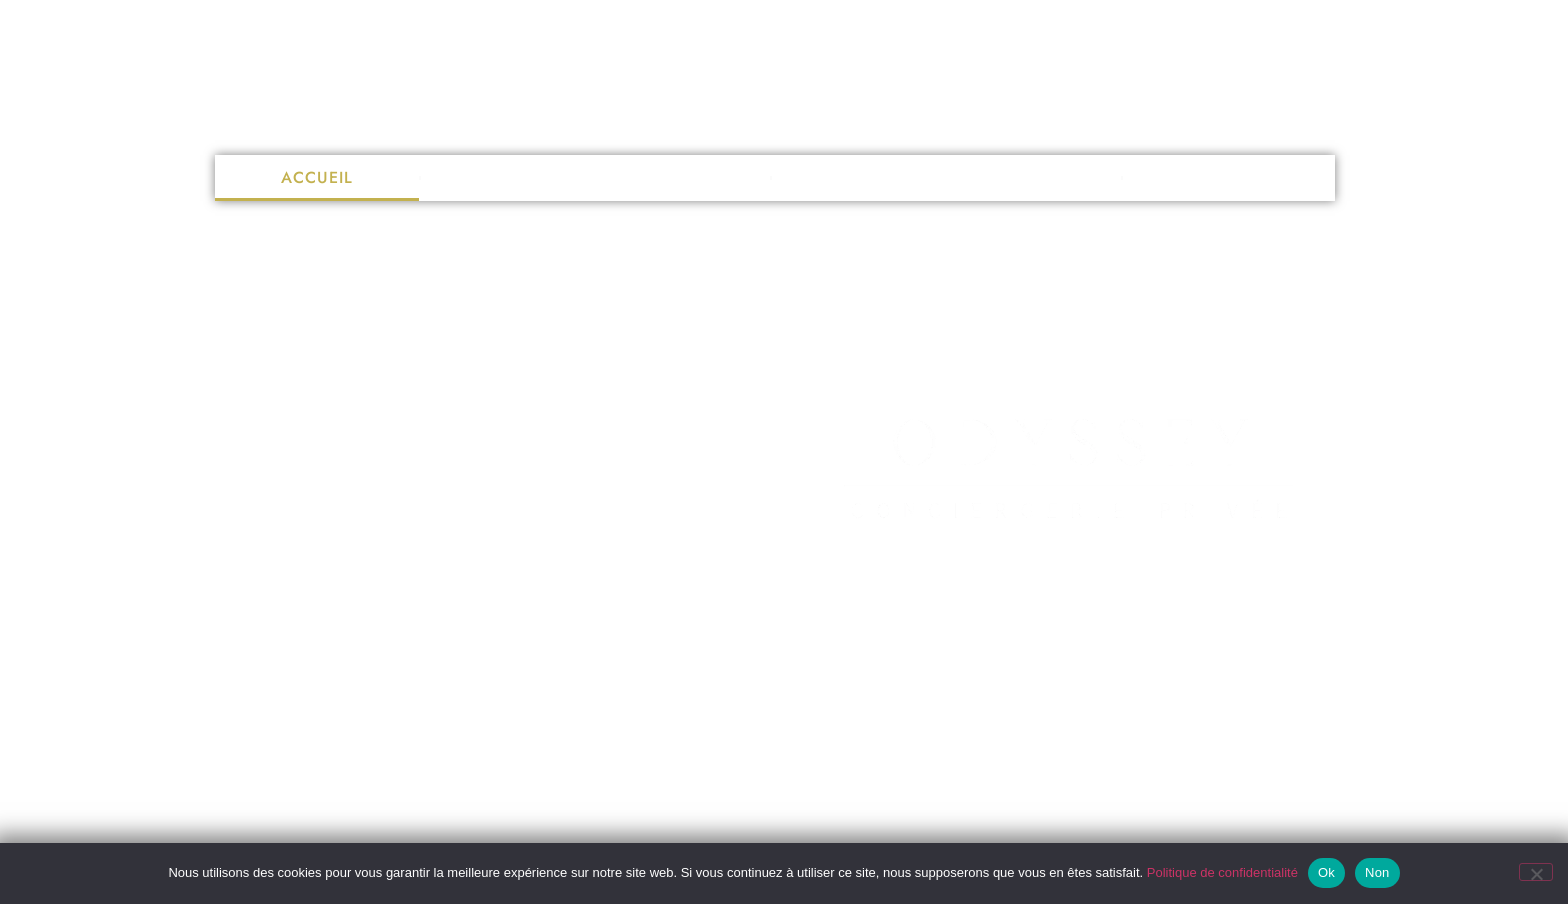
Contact (1229, 177)
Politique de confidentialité (1222, 872)
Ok (1326, 872)
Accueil (317, 177)
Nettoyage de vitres (595, 178)
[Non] (1536, 872)
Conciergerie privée (946, 178)
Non (1377, 872)
